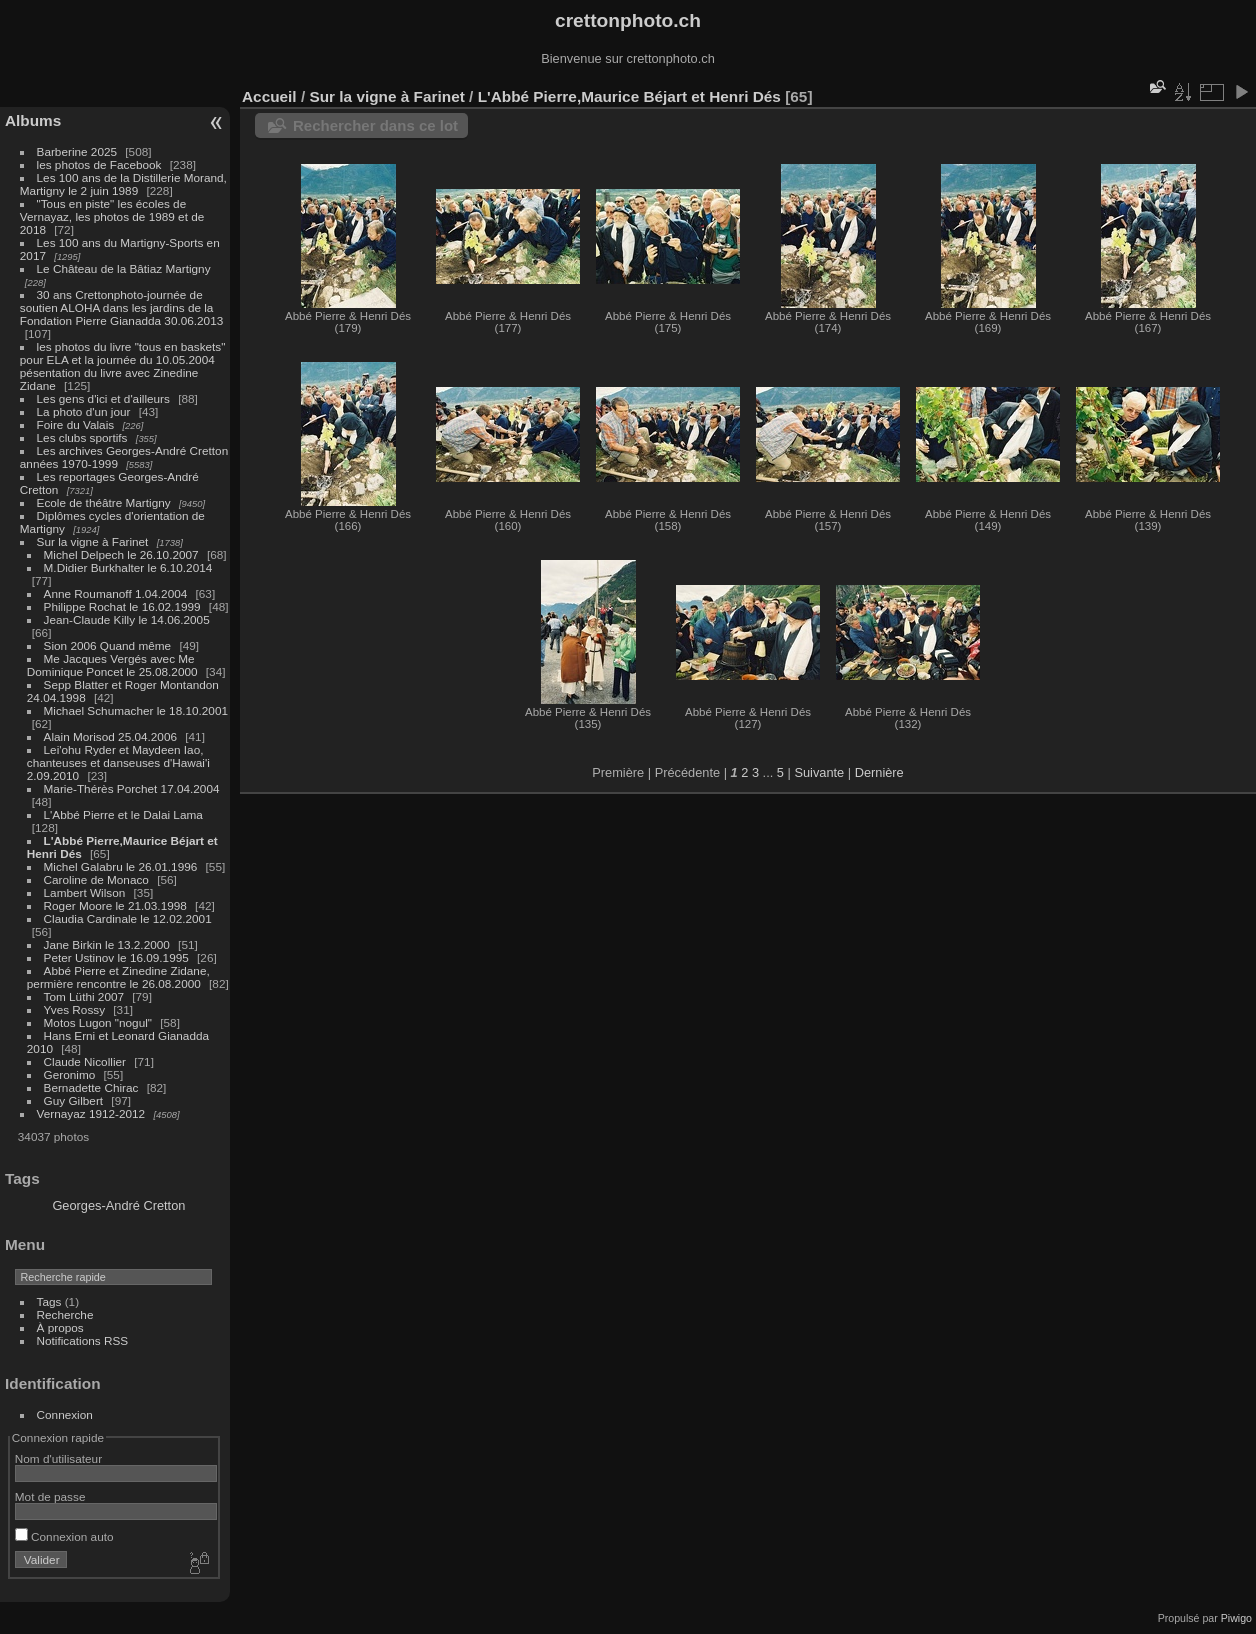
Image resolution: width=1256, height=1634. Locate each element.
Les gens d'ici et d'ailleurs (103, 398)
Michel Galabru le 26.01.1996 (121, 866)
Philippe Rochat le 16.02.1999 (122, 606)
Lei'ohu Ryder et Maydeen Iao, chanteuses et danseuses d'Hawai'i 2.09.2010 (118, 762)
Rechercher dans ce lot (375, 125)
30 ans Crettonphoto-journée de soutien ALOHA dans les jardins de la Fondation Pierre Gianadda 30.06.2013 (121, 307)
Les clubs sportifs (82, 437)
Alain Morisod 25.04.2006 (110, 736)
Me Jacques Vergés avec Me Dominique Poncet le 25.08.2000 (112, 665)
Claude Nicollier (85, 1061)
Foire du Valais (76, 424)
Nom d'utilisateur (58, 1458)
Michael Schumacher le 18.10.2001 (136, 710)
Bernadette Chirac (91, 1087)
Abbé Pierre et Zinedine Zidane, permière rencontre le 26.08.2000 (118, 977)
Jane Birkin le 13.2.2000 (107, 944)
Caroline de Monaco (96, 879)
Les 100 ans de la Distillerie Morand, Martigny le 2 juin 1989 (123, 184)
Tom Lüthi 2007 (84, 996)
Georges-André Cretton (118, 1205)
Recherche (65, 1314)
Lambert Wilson (85, 892)
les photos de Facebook (99, 164)
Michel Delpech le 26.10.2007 (121, 554)
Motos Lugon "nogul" (98, 1022)
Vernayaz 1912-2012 (91, 1113)
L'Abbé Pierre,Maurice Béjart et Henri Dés (629, 96)
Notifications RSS (83, 1340)
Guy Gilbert (74, 1100)
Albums (33, 120)
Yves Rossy (74, 1009)
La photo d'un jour (84, 411)
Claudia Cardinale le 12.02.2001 (128, 918)
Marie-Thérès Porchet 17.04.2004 (132, 788)
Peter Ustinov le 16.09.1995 (116, 957)
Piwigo (1236, 1618)
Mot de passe (50, 1496)
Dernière (879, 772)
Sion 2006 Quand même (108, 645)
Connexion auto (64, 1536)
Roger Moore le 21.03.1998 (115, 905)
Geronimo (70, 1074)
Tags (49, 1301)
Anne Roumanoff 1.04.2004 (116, 593)
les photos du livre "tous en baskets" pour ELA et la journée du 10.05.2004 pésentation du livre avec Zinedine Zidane (123, 366)
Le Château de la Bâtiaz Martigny (124, 268)
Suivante (819, 772)
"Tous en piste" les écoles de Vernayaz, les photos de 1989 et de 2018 (112, 216)
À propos (60, 1327)
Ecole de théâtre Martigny (104, 502)
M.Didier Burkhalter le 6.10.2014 (128, 567)
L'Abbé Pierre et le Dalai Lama (123, 814)
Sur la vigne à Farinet (93, 541)
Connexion (65, 1414)
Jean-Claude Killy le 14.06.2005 (127, 619)
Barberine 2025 (77, 151)
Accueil (269, 96)
